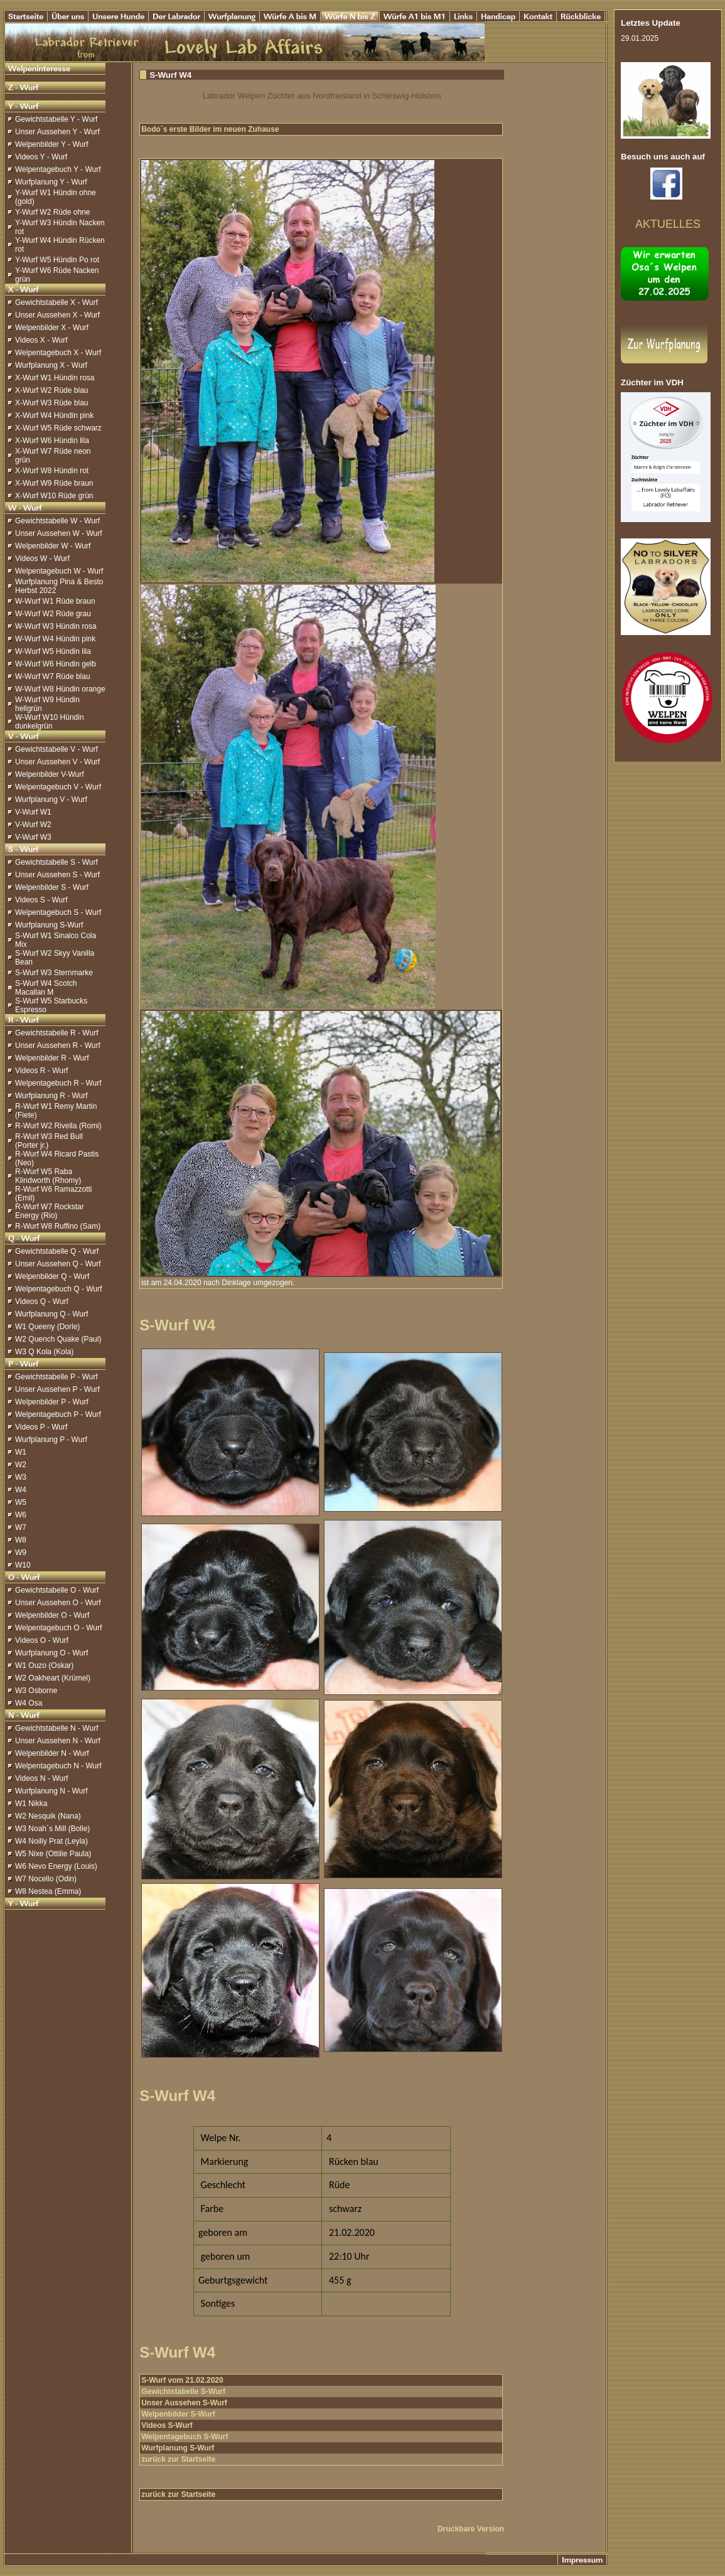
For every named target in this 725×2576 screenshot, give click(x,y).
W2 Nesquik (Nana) (48, 1816)
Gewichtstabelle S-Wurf (183, 2391)
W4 (20, 1489)
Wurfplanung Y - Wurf (51, 182)
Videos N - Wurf (41, 1778)
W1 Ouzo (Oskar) (44, 1665)
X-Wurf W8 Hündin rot (52, 470)
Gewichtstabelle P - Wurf (56, 1376)
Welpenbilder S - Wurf (52, 887)
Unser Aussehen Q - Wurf (58, 1263)
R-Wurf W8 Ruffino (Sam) (57, 1226)
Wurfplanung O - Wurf (51, 1653)
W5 (20, 1502)
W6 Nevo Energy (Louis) (56, 1866)
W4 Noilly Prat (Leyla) (51, 1841)
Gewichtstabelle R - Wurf (57, 1033)
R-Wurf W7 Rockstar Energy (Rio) (49, 1211)
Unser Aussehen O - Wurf (58, 1602)
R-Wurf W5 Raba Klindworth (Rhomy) (48, 1176)
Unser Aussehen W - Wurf (58, 533)
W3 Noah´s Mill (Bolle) (52, 1828)
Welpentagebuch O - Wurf (58, 1627)
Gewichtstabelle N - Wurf (57, 1728)
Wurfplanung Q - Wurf (51, 1314)
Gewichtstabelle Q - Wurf (57, 1251)
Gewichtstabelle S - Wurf (56, 862)
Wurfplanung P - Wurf (51, 1439)
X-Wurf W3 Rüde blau (52, 402)
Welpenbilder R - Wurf (52, 1058)
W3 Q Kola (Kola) (44, 1351)
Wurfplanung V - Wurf (51, 799)
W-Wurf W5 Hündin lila (53, 651)
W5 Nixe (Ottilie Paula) (53, 1853)
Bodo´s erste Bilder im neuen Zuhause (210, 129)
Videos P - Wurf (41, 1427)
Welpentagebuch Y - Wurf (58, 169)
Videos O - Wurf (41, 1640)
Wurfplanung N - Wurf (51, 1791)
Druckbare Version (471, 2529)
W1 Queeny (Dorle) (47, 1326)
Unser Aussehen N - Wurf (57, 1740)
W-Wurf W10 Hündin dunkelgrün (49, 721)
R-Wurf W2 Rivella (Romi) (58, 1125)
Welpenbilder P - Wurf (52, 1402)
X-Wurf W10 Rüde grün (54, 495)
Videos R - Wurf (41, 1070)
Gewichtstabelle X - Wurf (56, 302)
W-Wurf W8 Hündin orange (60, 689)
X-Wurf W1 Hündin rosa (55, 377)
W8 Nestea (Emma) (48, 1891)
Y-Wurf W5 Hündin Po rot (57, 259)
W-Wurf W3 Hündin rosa (56, 626)
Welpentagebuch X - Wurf (58, 352)
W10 (23, 1565)
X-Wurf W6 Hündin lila (52, 440)
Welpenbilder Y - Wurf (52, 144)
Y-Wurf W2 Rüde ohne (52, 212)
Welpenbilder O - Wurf (52, 1615)
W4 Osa (28, 1703)
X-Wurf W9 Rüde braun (54, 483)
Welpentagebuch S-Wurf (184, 2436)
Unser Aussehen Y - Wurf (57, 131)
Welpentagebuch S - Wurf (58, 912)
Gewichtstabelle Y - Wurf (56, 119)
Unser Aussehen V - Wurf (57, 761)
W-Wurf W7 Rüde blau (52, 676)
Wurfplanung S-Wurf (49, 925)
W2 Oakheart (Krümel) (52, 1678)
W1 (20, 1452)
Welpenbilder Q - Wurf (52, 1276)
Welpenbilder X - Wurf (52, 327)
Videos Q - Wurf (41, 1301)
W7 (20, 1527)
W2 (20, 1464)
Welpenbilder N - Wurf (52, 1753)
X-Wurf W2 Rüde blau (52, 390)
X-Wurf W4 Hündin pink (54, 415)
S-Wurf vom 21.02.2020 (182, 2380)
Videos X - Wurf (41, 340)
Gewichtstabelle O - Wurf (57, 1590)
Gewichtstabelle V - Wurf (56, 749)
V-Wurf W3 (33, 837)
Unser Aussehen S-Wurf (184, 2402)
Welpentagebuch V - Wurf (58, 787)
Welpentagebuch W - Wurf (59, 571)
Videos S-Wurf (167, 2425)
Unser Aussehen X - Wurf (57, 315)
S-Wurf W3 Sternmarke (54, 972)
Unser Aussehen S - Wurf (57, 874)
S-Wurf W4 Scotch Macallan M (46, 988)
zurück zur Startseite (178, 2459)
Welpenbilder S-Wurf (178, 2414)
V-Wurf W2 (33, 824)
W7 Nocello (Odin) (46, 1878)
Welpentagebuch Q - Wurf (58, 1289)
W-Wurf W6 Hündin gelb (55, 664)
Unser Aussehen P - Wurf (57, 1389)
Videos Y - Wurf (41, 156)
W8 (20, 1540)
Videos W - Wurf (42, 558)
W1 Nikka (31, 1803)
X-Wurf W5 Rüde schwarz (58, 428)
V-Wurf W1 (33, 812)
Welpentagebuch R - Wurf (58, 1083)
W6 (20, 1514)
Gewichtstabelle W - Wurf (57, 520)
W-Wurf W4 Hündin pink (55, 638)
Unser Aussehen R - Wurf (57, 1045)
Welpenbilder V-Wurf (49, 774)
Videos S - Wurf (41, 899)
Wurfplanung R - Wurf (51, 1095)
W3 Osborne (36, 1690)
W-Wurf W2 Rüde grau (53, 613)
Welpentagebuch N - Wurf (58, 1765)
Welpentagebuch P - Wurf (58, 1414)
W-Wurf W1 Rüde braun (55, 601)
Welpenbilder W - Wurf (52, 546)
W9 (20, 1552)
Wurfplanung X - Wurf (51, 365)
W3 (20, 1477)
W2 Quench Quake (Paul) (58, 1339)
